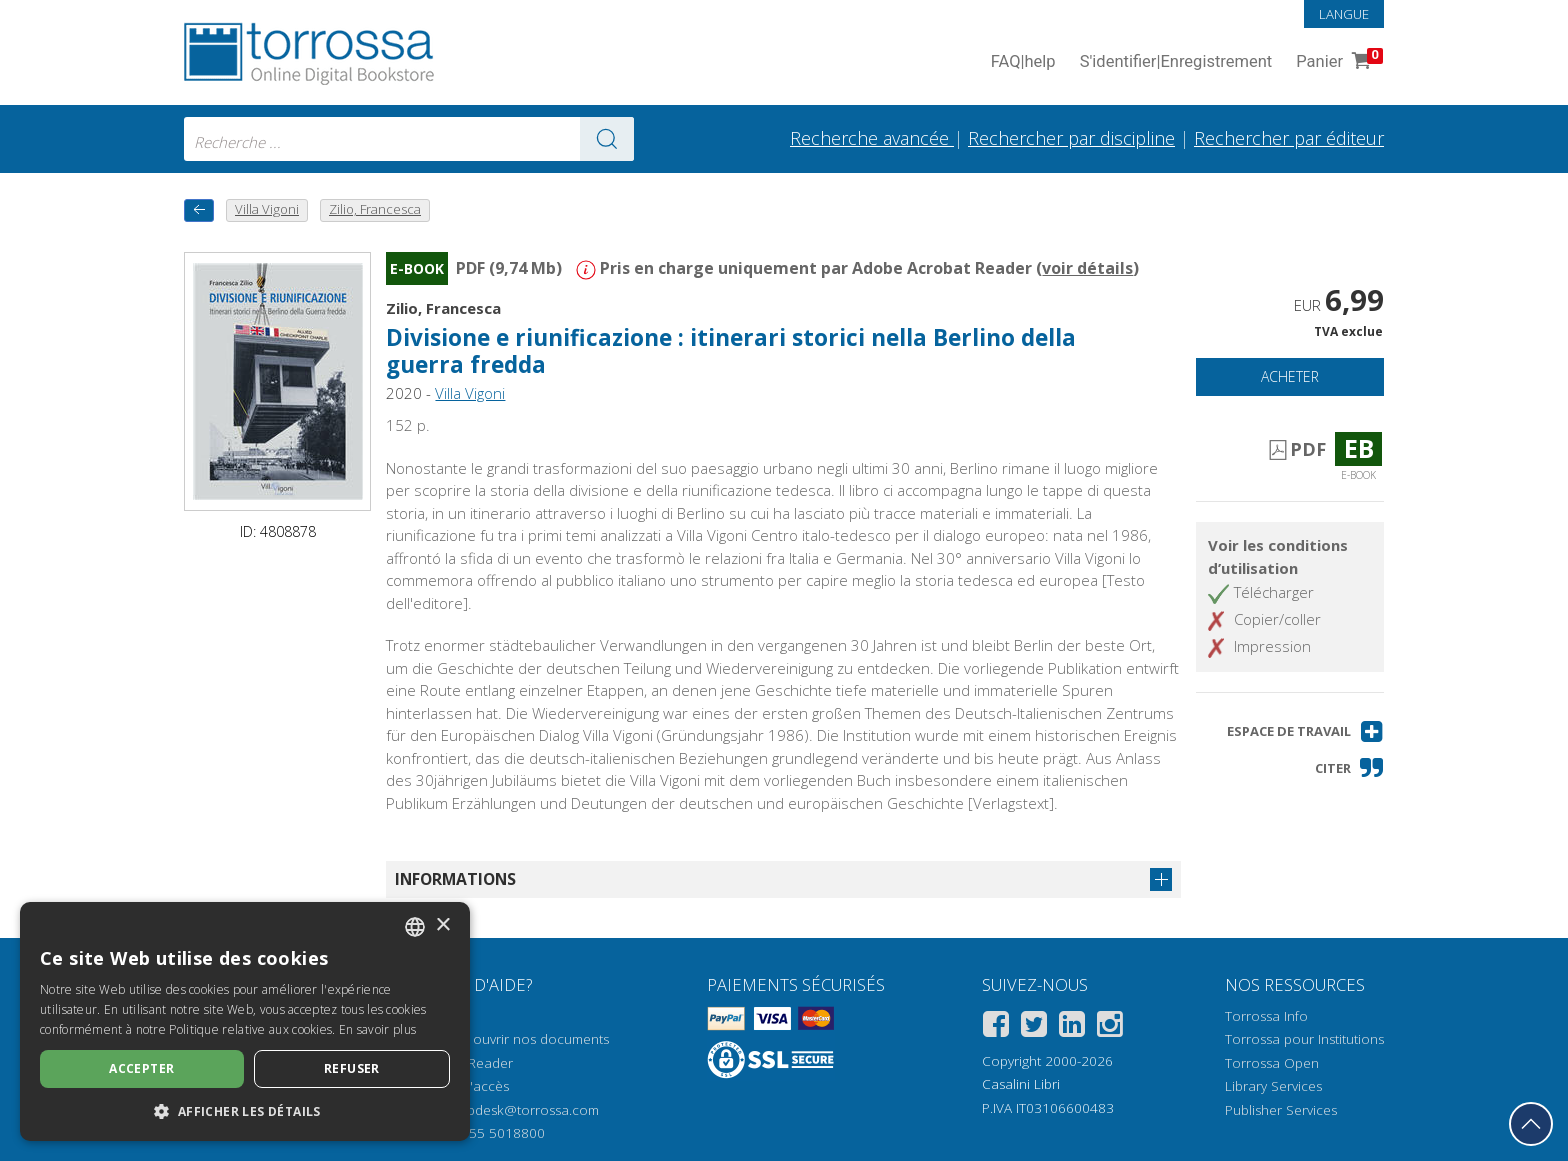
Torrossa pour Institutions (1304, 1039)
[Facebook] (996, 1027)
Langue (1344, 14)
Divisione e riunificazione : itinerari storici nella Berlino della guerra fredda (731, 351)
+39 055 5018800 (489, 1133)
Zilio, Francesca (443, 308)
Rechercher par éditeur (1289, 138)
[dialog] (245, 1021)
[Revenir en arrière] (199, 210)
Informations (455, 879)
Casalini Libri (1021, 1084)
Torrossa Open (1272, 1063)
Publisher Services (1281, 1110)
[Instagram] (1110, 1027)
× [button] (442, 925)
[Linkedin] (1072, 1027)
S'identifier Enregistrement (1176, 62)
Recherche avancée (872, 138)
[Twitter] (1034, 1027)
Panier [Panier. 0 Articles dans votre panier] (1337, 62)
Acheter (1290, 376)
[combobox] (409, 139)
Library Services (1273, 1086)
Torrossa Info (1266, 1016)
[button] (1305, 731)
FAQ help (1023, 62)
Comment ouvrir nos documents (509, 1039)
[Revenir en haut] (1531, 1124)
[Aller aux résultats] (607, 139)
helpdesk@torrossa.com (523, 1110)
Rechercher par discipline (1071, 138)
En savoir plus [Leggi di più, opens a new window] (377, 1029)
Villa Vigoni (470, 393)
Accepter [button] (141, 1068)
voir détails (1087, 268)
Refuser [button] (352, 1068)
